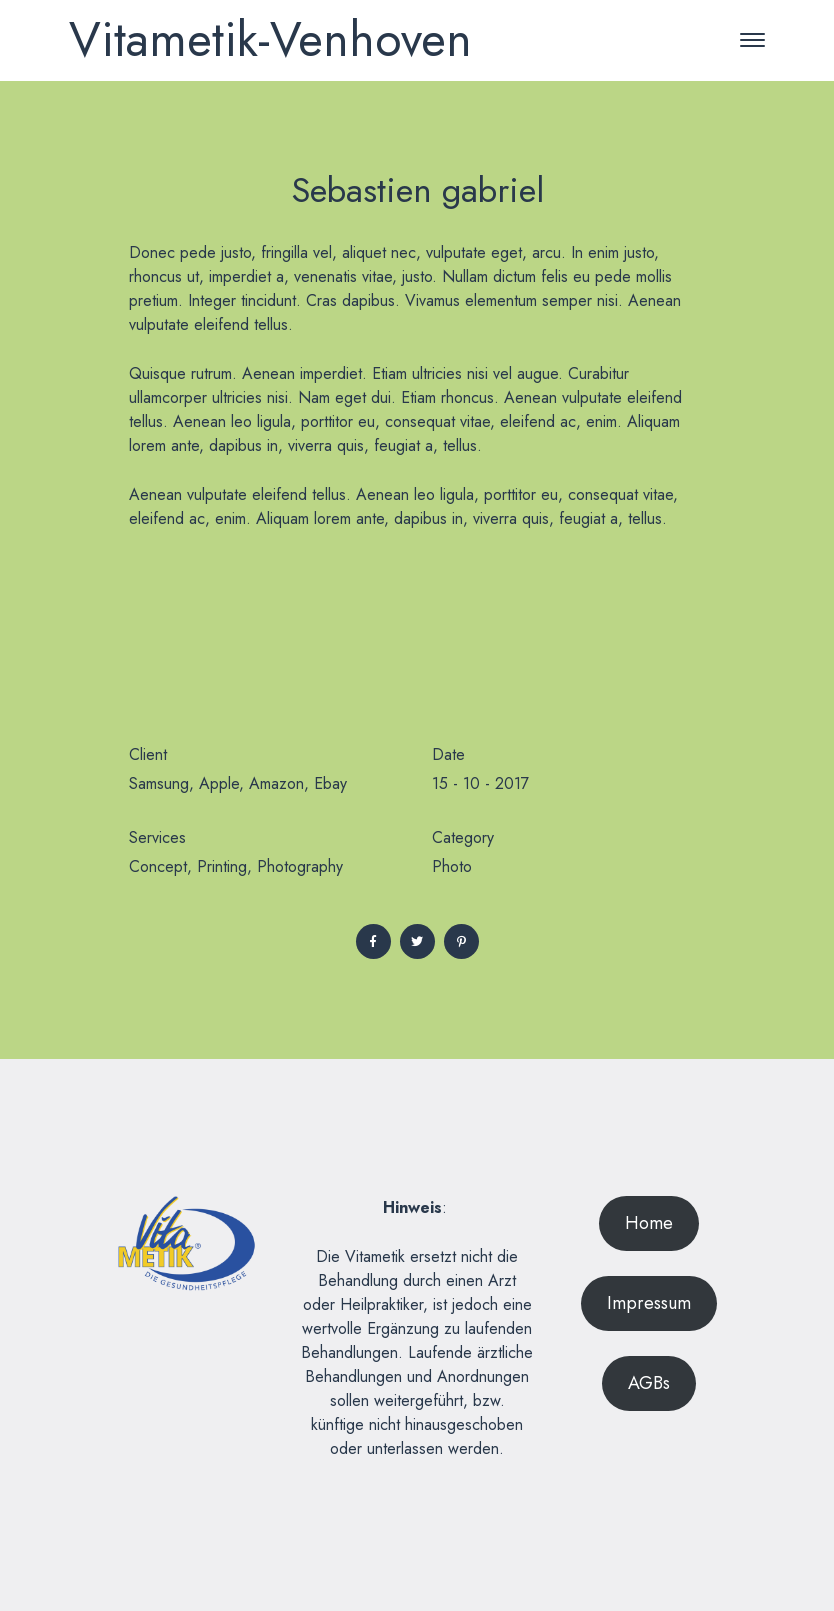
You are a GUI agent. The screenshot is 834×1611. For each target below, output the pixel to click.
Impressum (649, 1303)
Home (649, 1223)
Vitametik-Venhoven (270, 39)
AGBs (649, 1383)
